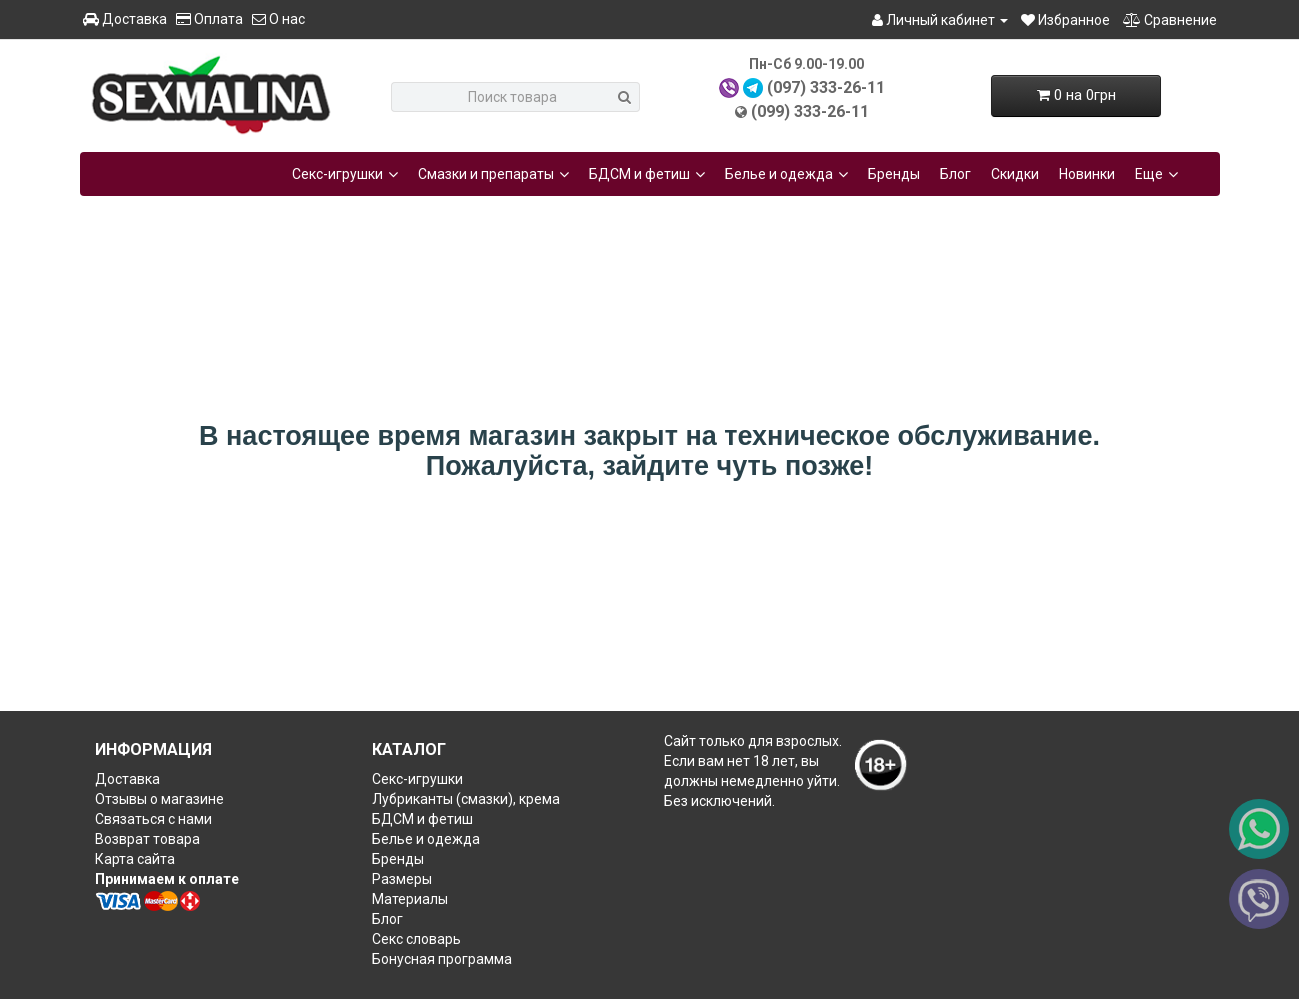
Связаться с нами (153, 819)
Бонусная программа (442, 959)
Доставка (125, 19)
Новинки (1087, 174)
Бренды (894, 174)
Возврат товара (147, 839)
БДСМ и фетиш (647, 174)
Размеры (402, 879)
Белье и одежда (786, 174)
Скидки (1015, 174)
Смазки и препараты (493, 174)
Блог (955, 174)
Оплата (209, 19)
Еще (1156, 174)
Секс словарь (416, 939)
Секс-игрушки (345, 174)
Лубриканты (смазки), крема (466, 799)
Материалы (410, 899)
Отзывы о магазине (159, 799)
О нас (278, 19)
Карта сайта (135, 859)
